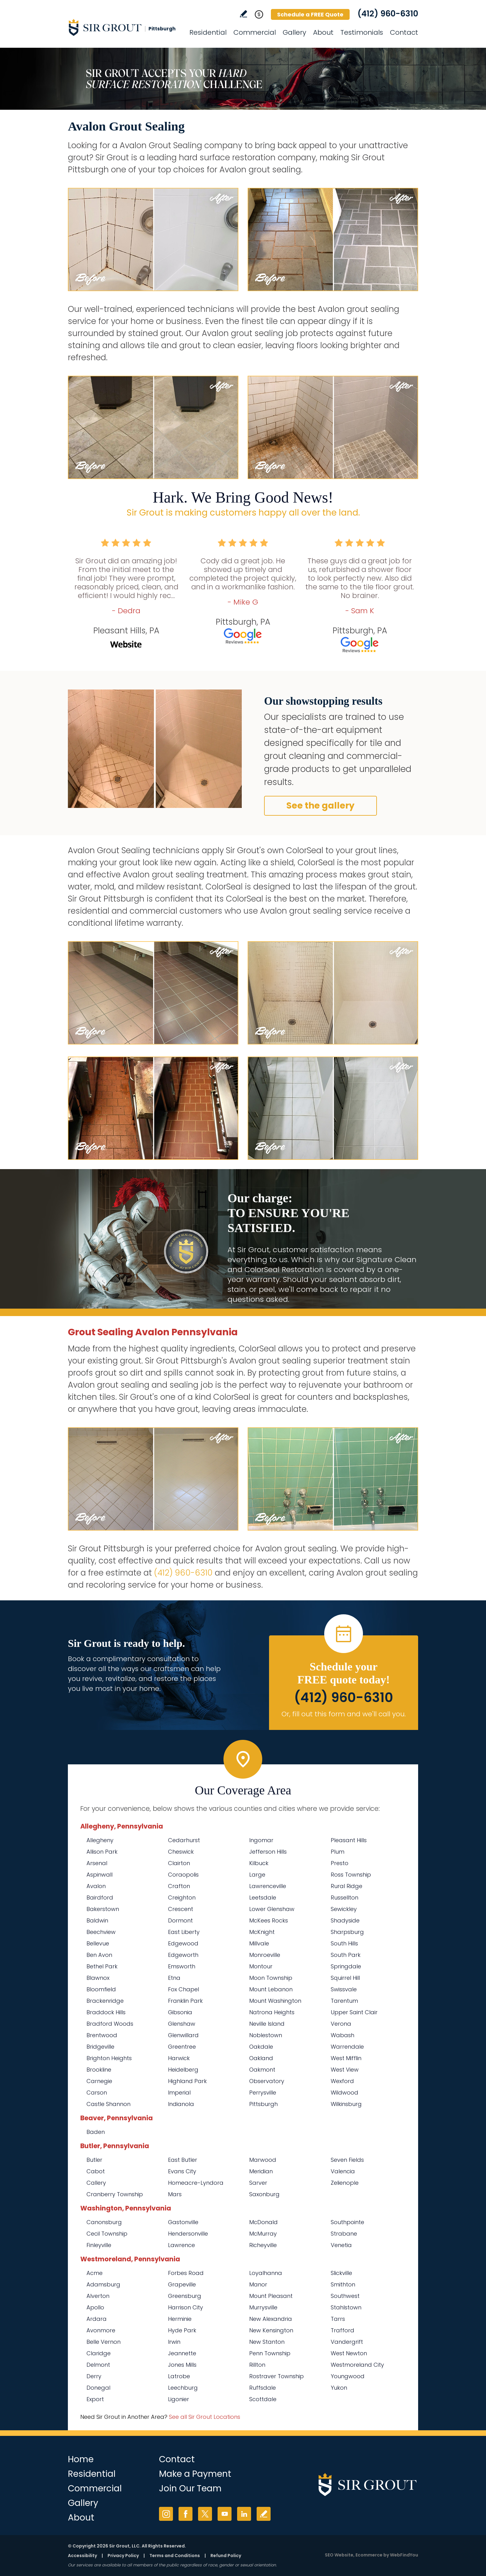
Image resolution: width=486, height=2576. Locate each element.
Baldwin (97, 1920)
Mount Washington (275, 2001)
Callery (96, 2183)
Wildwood (344, 2092)
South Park (345, 1955)
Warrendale (347, 2047)
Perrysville (262, 2092)
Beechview (101, 1932)
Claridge (98, 2353)
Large (257, 1874)
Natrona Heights (271, 2012)
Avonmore (100, 2330)
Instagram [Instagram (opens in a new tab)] (166, 2514)
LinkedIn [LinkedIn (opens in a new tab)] (244, 2514)
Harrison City (185, 2307)
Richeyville (263, 2245)
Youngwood (348, 2376)
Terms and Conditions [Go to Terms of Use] (174, 2555)
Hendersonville (188, 2233)
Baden (95, 2132)
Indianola (181, 2104)
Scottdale (262, 2399)
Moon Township (270, 1978)
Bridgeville (100, 2047)
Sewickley (344, 1909)
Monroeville (264, 1955)
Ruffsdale (262, 2388)
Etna (174, 1978)
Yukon (339, 2388)
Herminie (180, 2319)
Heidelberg (183, 2069)
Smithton (343, 2284)
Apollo (95, 2307)
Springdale (346, 1966)
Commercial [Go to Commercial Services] (254, 32)
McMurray (263, 2233)
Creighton (182, 1897)
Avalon (96, 1886)
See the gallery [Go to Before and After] (320, 806)
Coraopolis (183, 1874)
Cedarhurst (184, 1840)
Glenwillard (183, 2035)
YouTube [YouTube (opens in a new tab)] (225, 2514)
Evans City (182, 2171)
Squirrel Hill (345, 1978)
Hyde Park (182, 2330)
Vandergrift (347, 2342)
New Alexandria (270, 2319)
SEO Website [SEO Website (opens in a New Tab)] (339, 2555)
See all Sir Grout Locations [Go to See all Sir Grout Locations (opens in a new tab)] (204, 2417)
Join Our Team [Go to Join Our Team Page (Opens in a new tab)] (190, 2488)
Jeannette (182, 2353)
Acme (94, 2273)
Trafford (342, 2330)
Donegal (98, 2388)
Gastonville (183, 2222)
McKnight (262, 1932)
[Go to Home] (123, 27)
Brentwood (101, 2035)
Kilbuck (258, 1863)
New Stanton (267, 2342)
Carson (96, 2092)
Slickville (341, 2273)
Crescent (180, 1909)
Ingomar (261, 1840)
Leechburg (183, 2388)
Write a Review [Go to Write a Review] (243, 13)
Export (95, 2399)
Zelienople (345, 2183)
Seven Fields (347, 2160)
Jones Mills (182, 2365)
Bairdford (99, 1897)
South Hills (344, 1943)
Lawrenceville (267, 1886)
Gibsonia (180, 2012)
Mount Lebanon (271, 1989)
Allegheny (99, 1840)
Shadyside (345, 1920)
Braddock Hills (106, 2012)
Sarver (258, 2183)
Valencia (343, 2171)
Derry (93, 2376)
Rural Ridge (346, 1886)
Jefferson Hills (268, 1852)
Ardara (96, 2319)
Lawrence (181, 2245)
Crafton (179, 1886)
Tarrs (338, 2319)
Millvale (259, 1943)
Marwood (262, 2160)
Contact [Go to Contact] (404, 32)
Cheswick (181, 1852)
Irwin (174, 2342)
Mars (175, 2194)
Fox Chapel (183, 1989)
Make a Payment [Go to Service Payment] (195, 2474)
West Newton (349, 2353)
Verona (341, 2024)
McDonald (263, 2222)
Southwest (345, 2296)
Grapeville (182, 2284)
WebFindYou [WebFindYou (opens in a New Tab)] (404, 2555)
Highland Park (187, 2081)
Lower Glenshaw (271, 1909)
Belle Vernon (103, 2342)
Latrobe (179, 2376)
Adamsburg (103, 2284)
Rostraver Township (276, 2376)
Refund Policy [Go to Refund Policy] (225, 2555)
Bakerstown (102, 1909)
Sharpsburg (347, 1932)
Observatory (266, 2081)
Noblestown (265, 2035)
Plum (337, 1852)
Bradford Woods (109, 2024)
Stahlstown (346, 2307)
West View (345, 2069)
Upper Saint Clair (354, 2012)
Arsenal (96, 1863)
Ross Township (351, 1874)
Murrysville (263, 2307)
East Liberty (184, 1932)
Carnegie (99, 2081)
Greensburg (184, 2296)
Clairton (179, 1863)
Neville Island (267, 2024)
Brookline (98, 2069)
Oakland (261, 2058)
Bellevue (97, 1943)
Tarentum (344, 2001)
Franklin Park (185, 2001)
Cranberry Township (114, 2194)
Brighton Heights (109, 2058)
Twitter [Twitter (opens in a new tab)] (205, 2514)
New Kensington (271, 2330)
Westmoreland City (357, 2365)
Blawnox (97, 1978)
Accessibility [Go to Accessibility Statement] (82, 2555)
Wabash (342, 2035)
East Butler (182, 2160)
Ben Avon (99, 1955)
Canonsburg (104, 2222)
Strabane (344, 2233)
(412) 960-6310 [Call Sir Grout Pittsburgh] (387, 13)
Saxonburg (264, 2194)
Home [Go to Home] (81, 2459)
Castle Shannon (108, 2104)
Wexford (342, 2081)
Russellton (344, 1897)
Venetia (341, 2245)
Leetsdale (262, 1897)
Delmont (98, 2365)
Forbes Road (186, 2273)
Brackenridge (105, 2001)
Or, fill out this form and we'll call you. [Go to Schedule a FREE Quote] (343, 1714)
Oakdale (261, 2047)
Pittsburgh (263, 2104)
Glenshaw (181, 2024)
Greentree (182, 2047)
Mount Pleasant (271, 2296)
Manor (258, 2284)
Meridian (261, 2171)
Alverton (97, 2296)
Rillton (257, 2365)
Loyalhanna (265, 2273)
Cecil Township (106, 2233)
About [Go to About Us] (323, 32)
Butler (94, 2160)
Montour (260, 1966)
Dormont (180, 1920)
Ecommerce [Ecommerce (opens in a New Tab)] (369, 2555)
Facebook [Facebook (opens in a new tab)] (185, 2514)
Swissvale (344, 1989)
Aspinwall (99, 1874)
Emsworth (181, 1966)
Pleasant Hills (349, 1840)
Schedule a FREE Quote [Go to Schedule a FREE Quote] (310, 14)
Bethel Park (101, 1966)
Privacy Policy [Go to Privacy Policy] (123, 2555)
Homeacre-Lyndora (195, 2183)
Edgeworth (183, 1955)
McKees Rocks (268, 1920)
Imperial (179, 2092)
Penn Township (269, 2353)
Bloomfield (101, 1989)
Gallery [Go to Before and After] (294, 32)
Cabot (95, 2171)
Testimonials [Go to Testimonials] (361, 32)
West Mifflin (346, 2058)
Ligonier (178, 2399)
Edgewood (183, 1943)
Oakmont (262, 2069)
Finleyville (98, 2245)
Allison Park (101, 1852)
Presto (339, 1863)
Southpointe (347, 2222)
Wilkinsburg (346, 2104)
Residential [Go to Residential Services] (208, 32)
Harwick (179, 2058)
